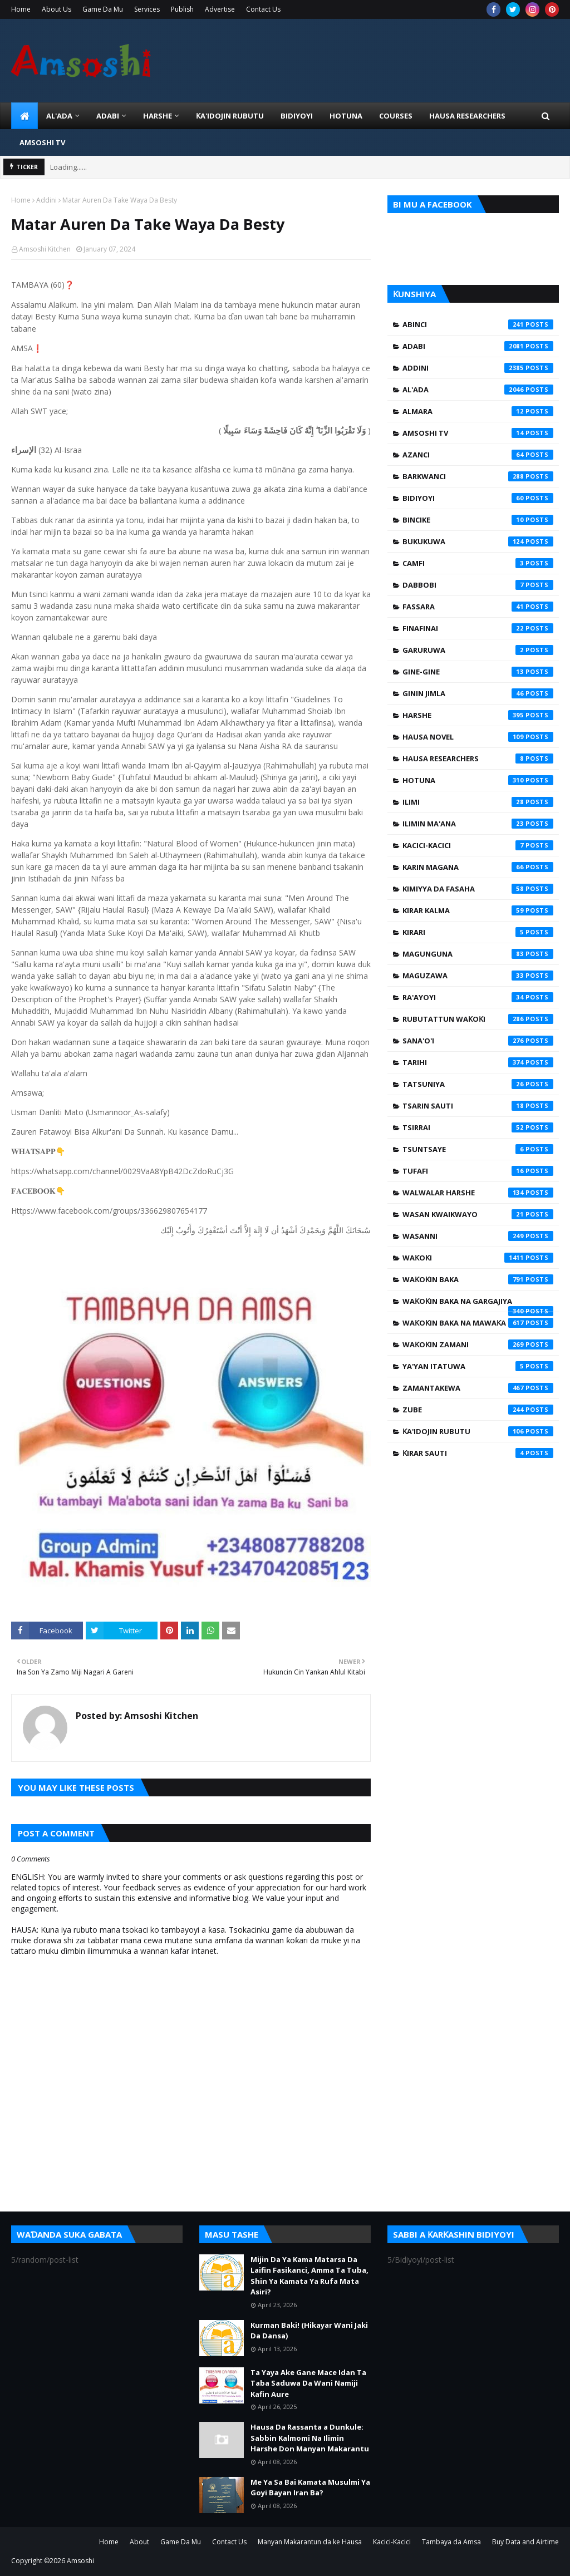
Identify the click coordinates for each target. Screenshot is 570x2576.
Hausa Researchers (477, 758)
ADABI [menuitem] (107, 116)
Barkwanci (477, 476)
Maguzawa (477, 976)
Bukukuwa (477, 541)
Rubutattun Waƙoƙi (477, 1019)
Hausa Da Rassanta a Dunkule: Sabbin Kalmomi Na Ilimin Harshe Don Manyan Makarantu (309, 2438)
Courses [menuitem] (395, 116)
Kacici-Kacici (477, 845)
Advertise (220, 9)
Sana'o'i (477, 1041)
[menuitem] (24, 115)
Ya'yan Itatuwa (477, 1366)
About (139, 2542)
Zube (477, 1410)
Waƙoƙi (477, 1258)
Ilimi (477, 802)
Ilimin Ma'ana (477, 824)
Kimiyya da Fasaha (477, 889)
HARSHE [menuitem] (157, 116)
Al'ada (477, 390)
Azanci (477, 455)
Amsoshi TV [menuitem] (42, 142)
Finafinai (477, 628)
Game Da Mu (102, 9)
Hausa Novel (477, 737)
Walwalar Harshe (477, 1193)
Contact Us (263, 9)
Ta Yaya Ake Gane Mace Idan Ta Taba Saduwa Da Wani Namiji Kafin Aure (308, 2383)
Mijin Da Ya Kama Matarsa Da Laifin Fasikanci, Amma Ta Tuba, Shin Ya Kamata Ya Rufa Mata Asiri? (309, 2275)
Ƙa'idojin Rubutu (477, 1431)
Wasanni (477, 1236)
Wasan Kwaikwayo (477, 1214)
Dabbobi (477, 585)
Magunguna (477, 954)
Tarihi (477, 1062)
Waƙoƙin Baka (477, 1279)
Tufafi (477, 1171)
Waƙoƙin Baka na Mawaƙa (477, 1323)
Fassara (477, 607)
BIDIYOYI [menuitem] (297, 116)
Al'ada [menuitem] (59, 116)
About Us (56, 9)
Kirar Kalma (477, 910)
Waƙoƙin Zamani (477, 1344)
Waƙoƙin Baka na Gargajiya (477, 1304)
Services (147, 9)
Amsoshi (80, 2560)
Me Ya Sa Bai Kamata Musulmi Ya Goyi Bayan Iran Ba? (310, 2487)
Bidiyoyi (477, 498)
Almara (477, 411)
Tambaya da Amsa (451, 2542)
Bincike (477, 520)
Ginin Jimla (477, 693)
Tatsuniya (477, 1084)
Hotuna (477, 780)
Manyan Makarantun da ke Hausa (310, 2542)
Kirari (477, 932)
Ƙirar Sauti (477, 1453)
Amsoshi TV (477, 433)
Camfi (477, 563)
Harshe (477, 715)
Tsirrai (477, 1127)
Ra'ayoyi (477, 997)
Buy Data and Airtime (525, 2542)
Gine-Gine (477, 672)
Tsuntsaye (477, 1149)
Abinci (477, 324)
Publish (182, 9)
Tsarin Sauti (477, 1106)
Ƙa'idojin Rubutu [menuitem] (230, 116)
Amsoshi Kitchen (45, 249)
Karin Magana (477, 867)
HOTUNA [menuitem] (346, 116)
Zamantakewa (477, 1388)
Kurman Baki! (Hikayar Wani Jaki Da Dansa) (309, 2330)
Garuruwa (477, 650)
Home (21, 9)
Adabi (477, 346)
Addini (46, 200)
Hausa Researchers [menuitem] (467, 116)
